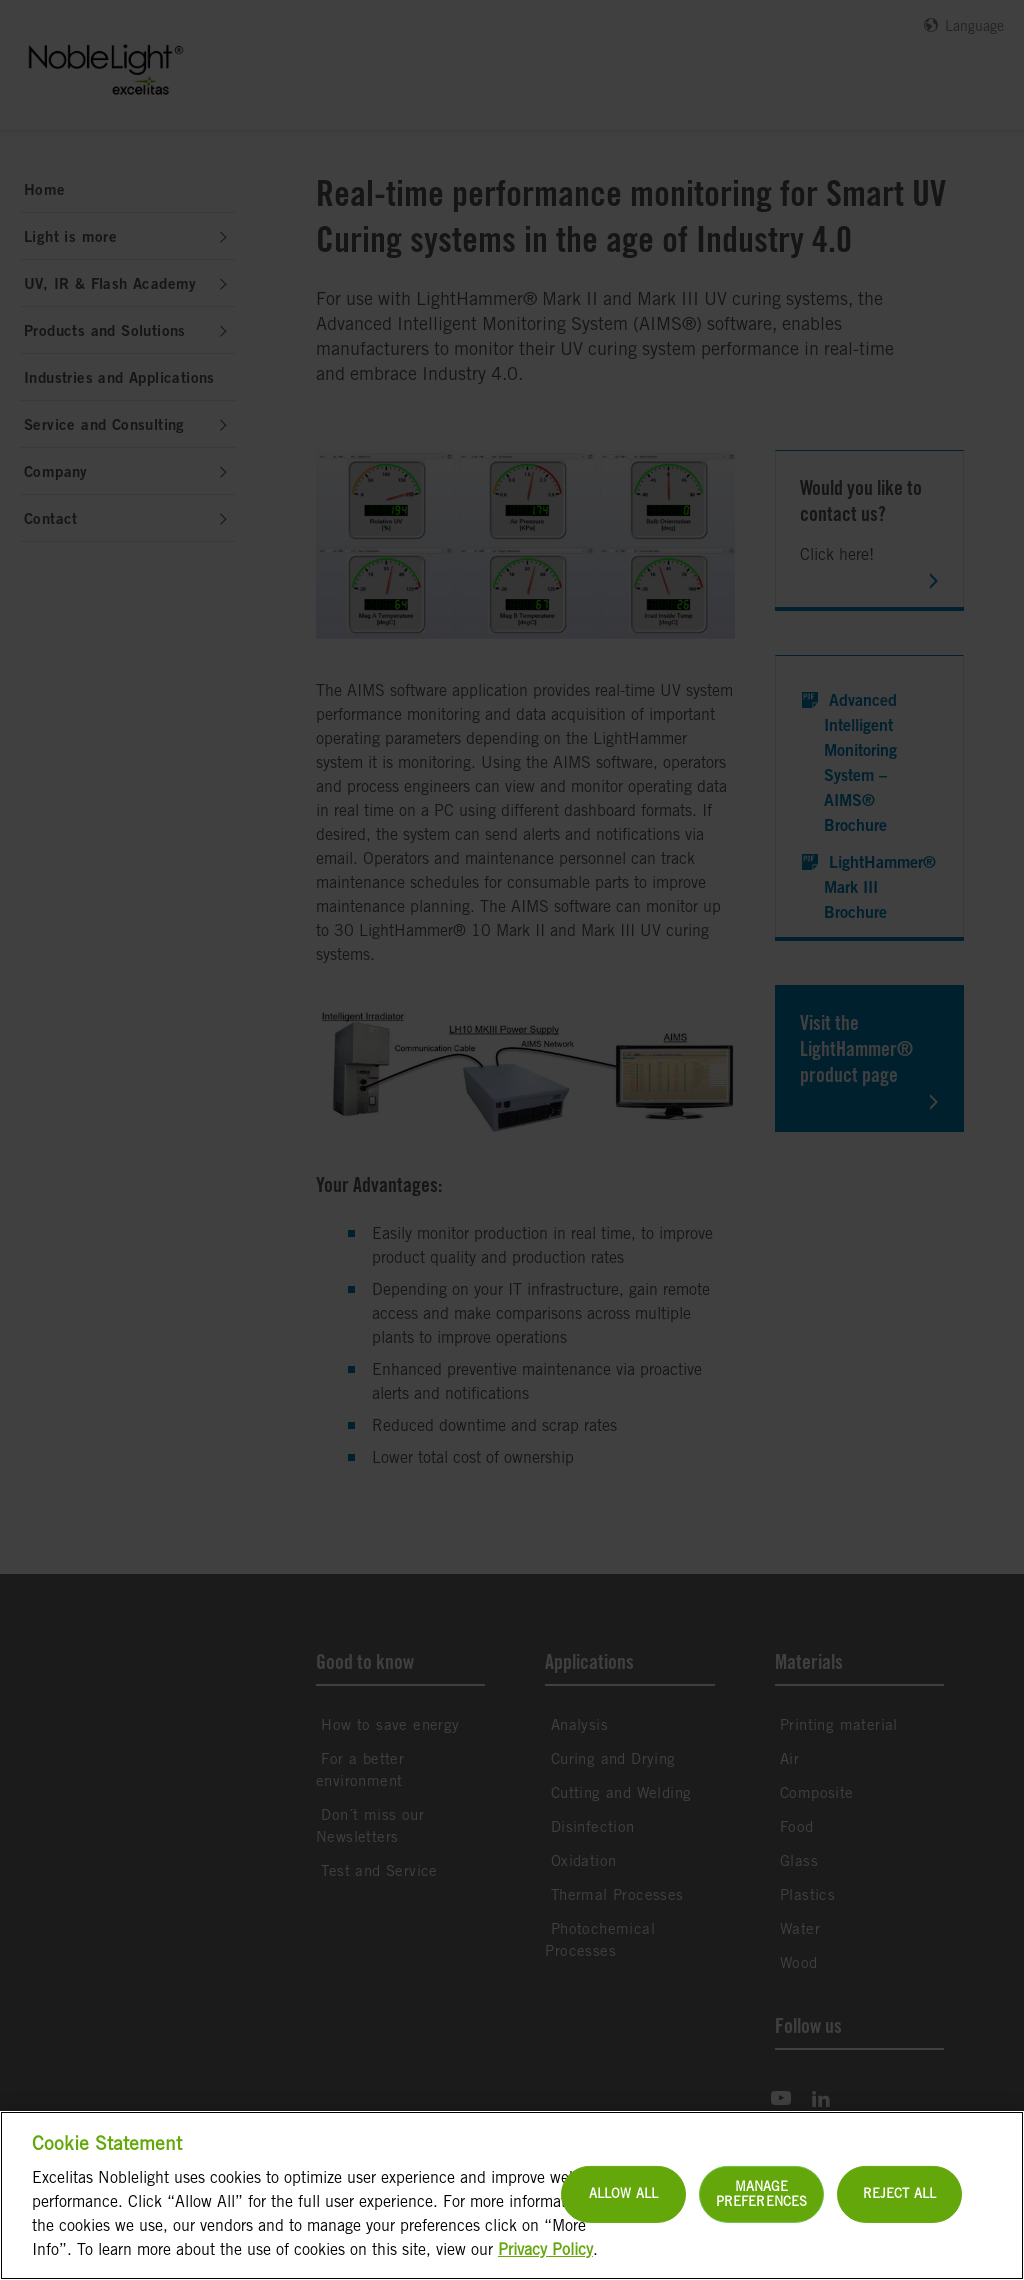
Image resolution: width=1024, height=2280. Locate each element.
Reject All (899, 2211)
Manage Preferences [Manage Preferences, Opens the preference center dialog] (761, 2212)
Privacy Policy (545, 2267)
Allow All (623, 2211)
